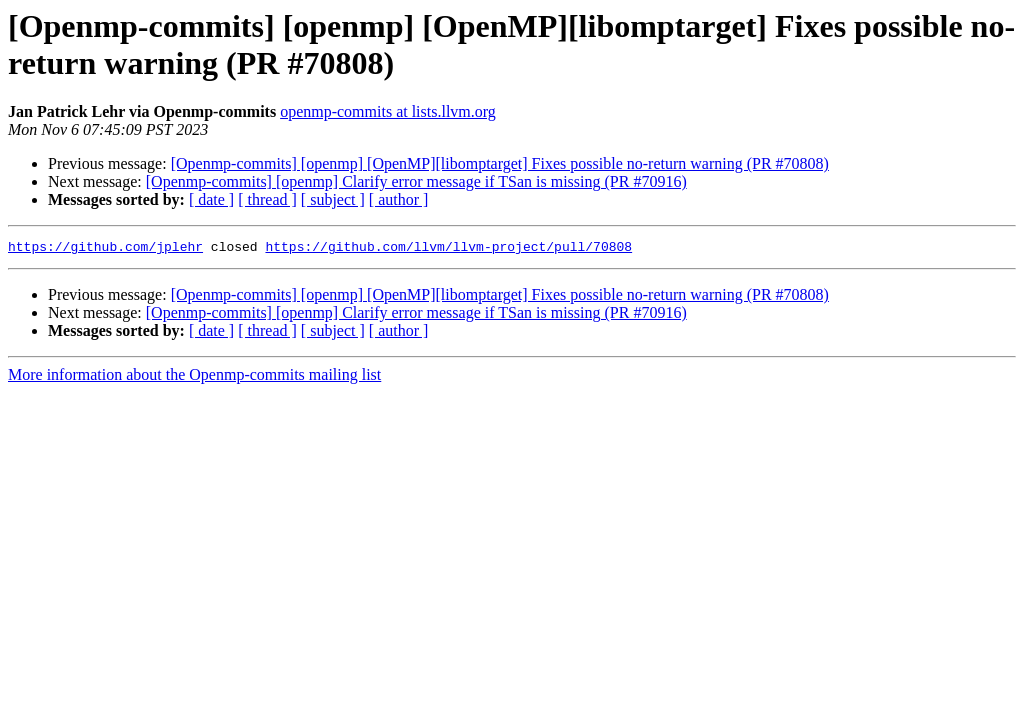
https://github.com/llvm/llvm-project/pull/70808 (448, 249)
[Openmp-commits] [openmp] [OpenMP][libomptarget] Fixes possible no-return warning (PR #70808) (500, 163)
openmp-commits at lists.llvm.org (388, 111)
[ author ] (399, 199)
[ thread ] (267, 199)
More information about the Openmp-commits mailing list (194, 377)
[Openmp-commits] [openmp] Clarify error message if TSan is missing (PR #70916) (416, 181)
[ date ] (211, 199)
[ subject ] (333, 199)
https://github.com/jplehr (105, 249)
